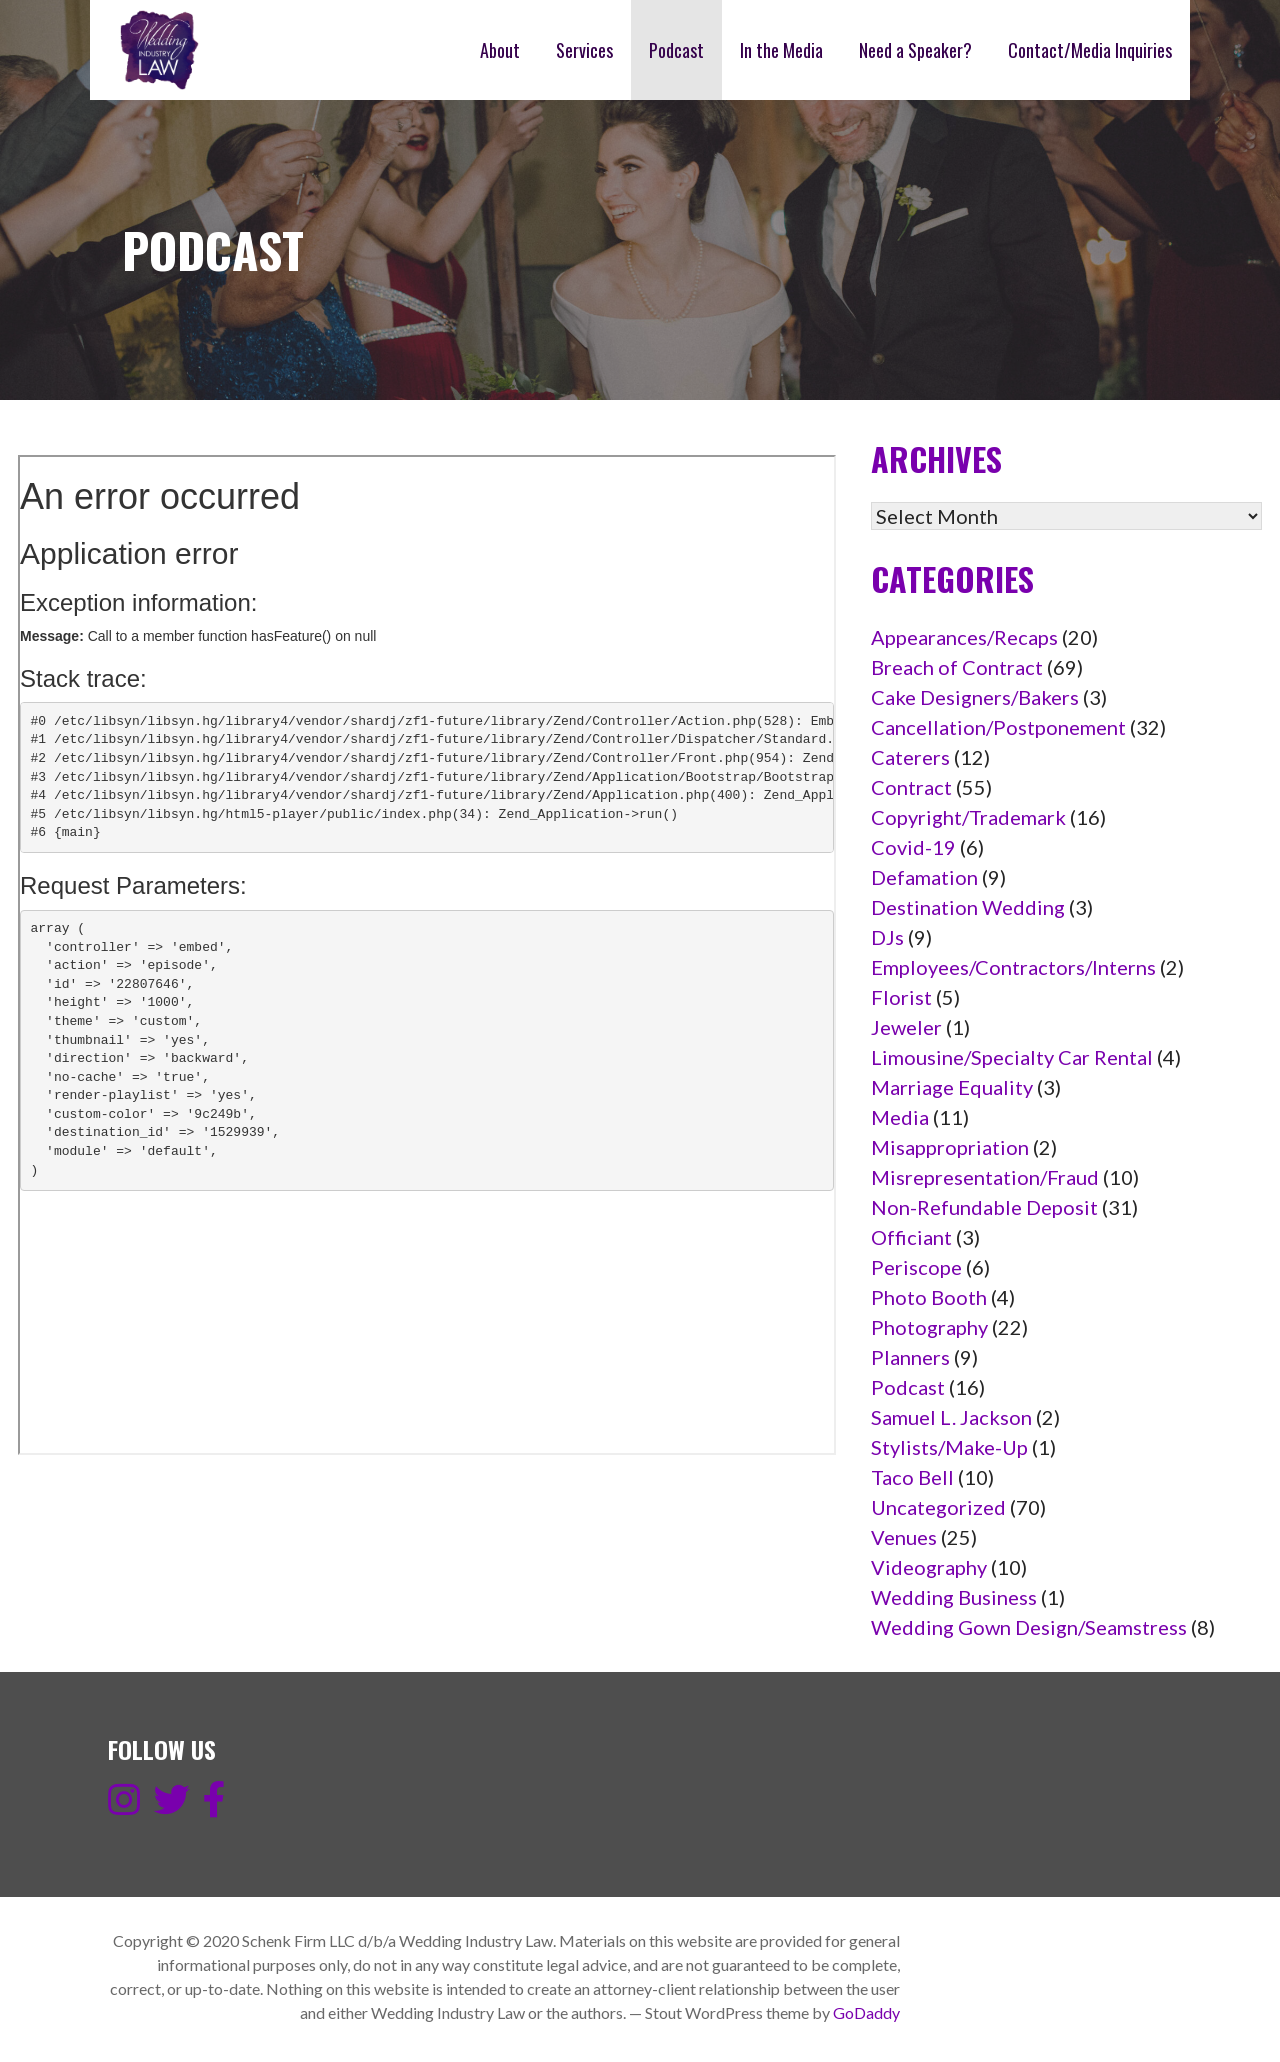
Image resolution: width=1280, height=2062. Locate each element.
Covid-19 (913, 847)
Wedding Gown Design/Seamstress (1029, 1627)
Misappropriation (950, 1147)
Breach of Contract (957, 667)
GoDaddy (866, 2012)
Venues (904, 1537)
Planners (910, 1357)
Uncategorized (938, 1507)
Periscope (916, 1267)
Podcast (676, 50)
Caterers (910, 757)
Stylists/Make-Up (949, 1447)
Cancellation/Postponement (998, 727)
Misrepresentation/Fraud (985, 1177)
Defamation (924, 877)
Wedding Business (954, 1597)
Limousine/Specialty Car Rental (1012, 1057)
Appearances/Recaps (964, 637)
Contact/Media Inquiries (1090, 50)
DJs (887, 937)
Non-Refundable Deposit (984, 1207)
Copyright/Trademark (968, 817)
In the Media (781, 50)
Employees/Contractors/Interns (1013, 967)
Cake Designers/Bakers (975, 697)
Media (900, 1117)
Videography (929, 1567)
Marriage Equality (952, 1087)
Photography (929, 1327)
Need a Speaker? (915, 50)
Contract (911, 787)
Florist (901, 997)
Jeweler (906, 1027)
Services (584, 50)
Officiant (911, 1237)
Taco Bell (912, 1477)
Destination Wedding (968, 907)
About (500, 50)
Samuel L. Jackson (951, 1417)
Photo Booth (929, 1297)
